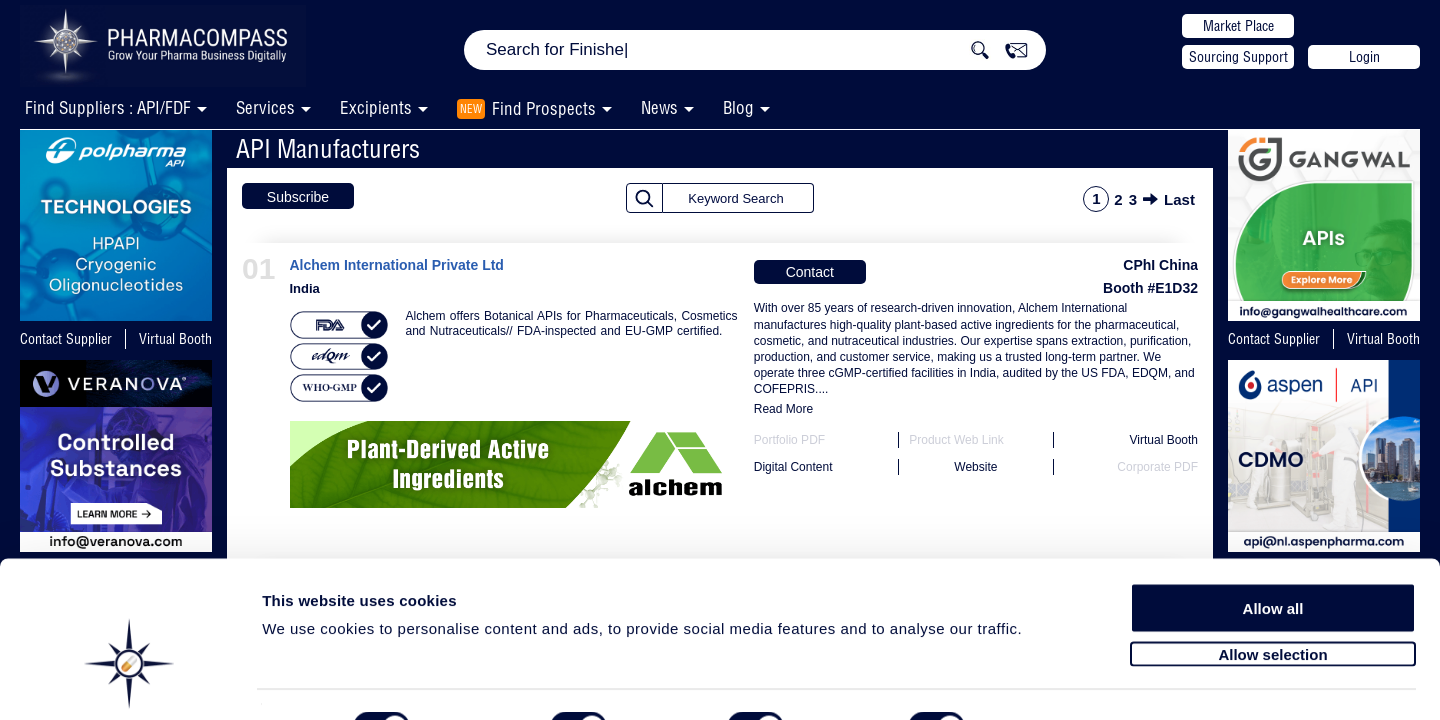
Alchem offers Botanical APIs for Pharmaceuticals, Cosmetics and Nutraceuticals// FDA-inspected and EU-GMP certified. (572, 323)
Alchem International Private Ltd (397, 265)
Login (1364, 57)
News (659, 107)
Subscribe (298, 197)
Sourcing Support (1238, 57)
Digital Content (793, 467)
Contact (810, 272)
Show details (1049, 681)
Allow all (1273, 552)
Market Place (1238, 26)
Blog (738, 107)
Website (975, 467)
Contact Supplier (66, 339)
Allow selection (1272, 597)
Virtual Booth (175, 339)
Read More (783, 409)
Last (1179, 199)
